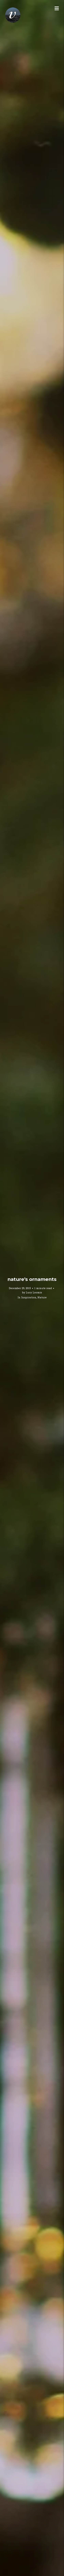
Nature (42, 1297)
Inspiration (28, 1297)
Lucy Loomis (34, 1292)
